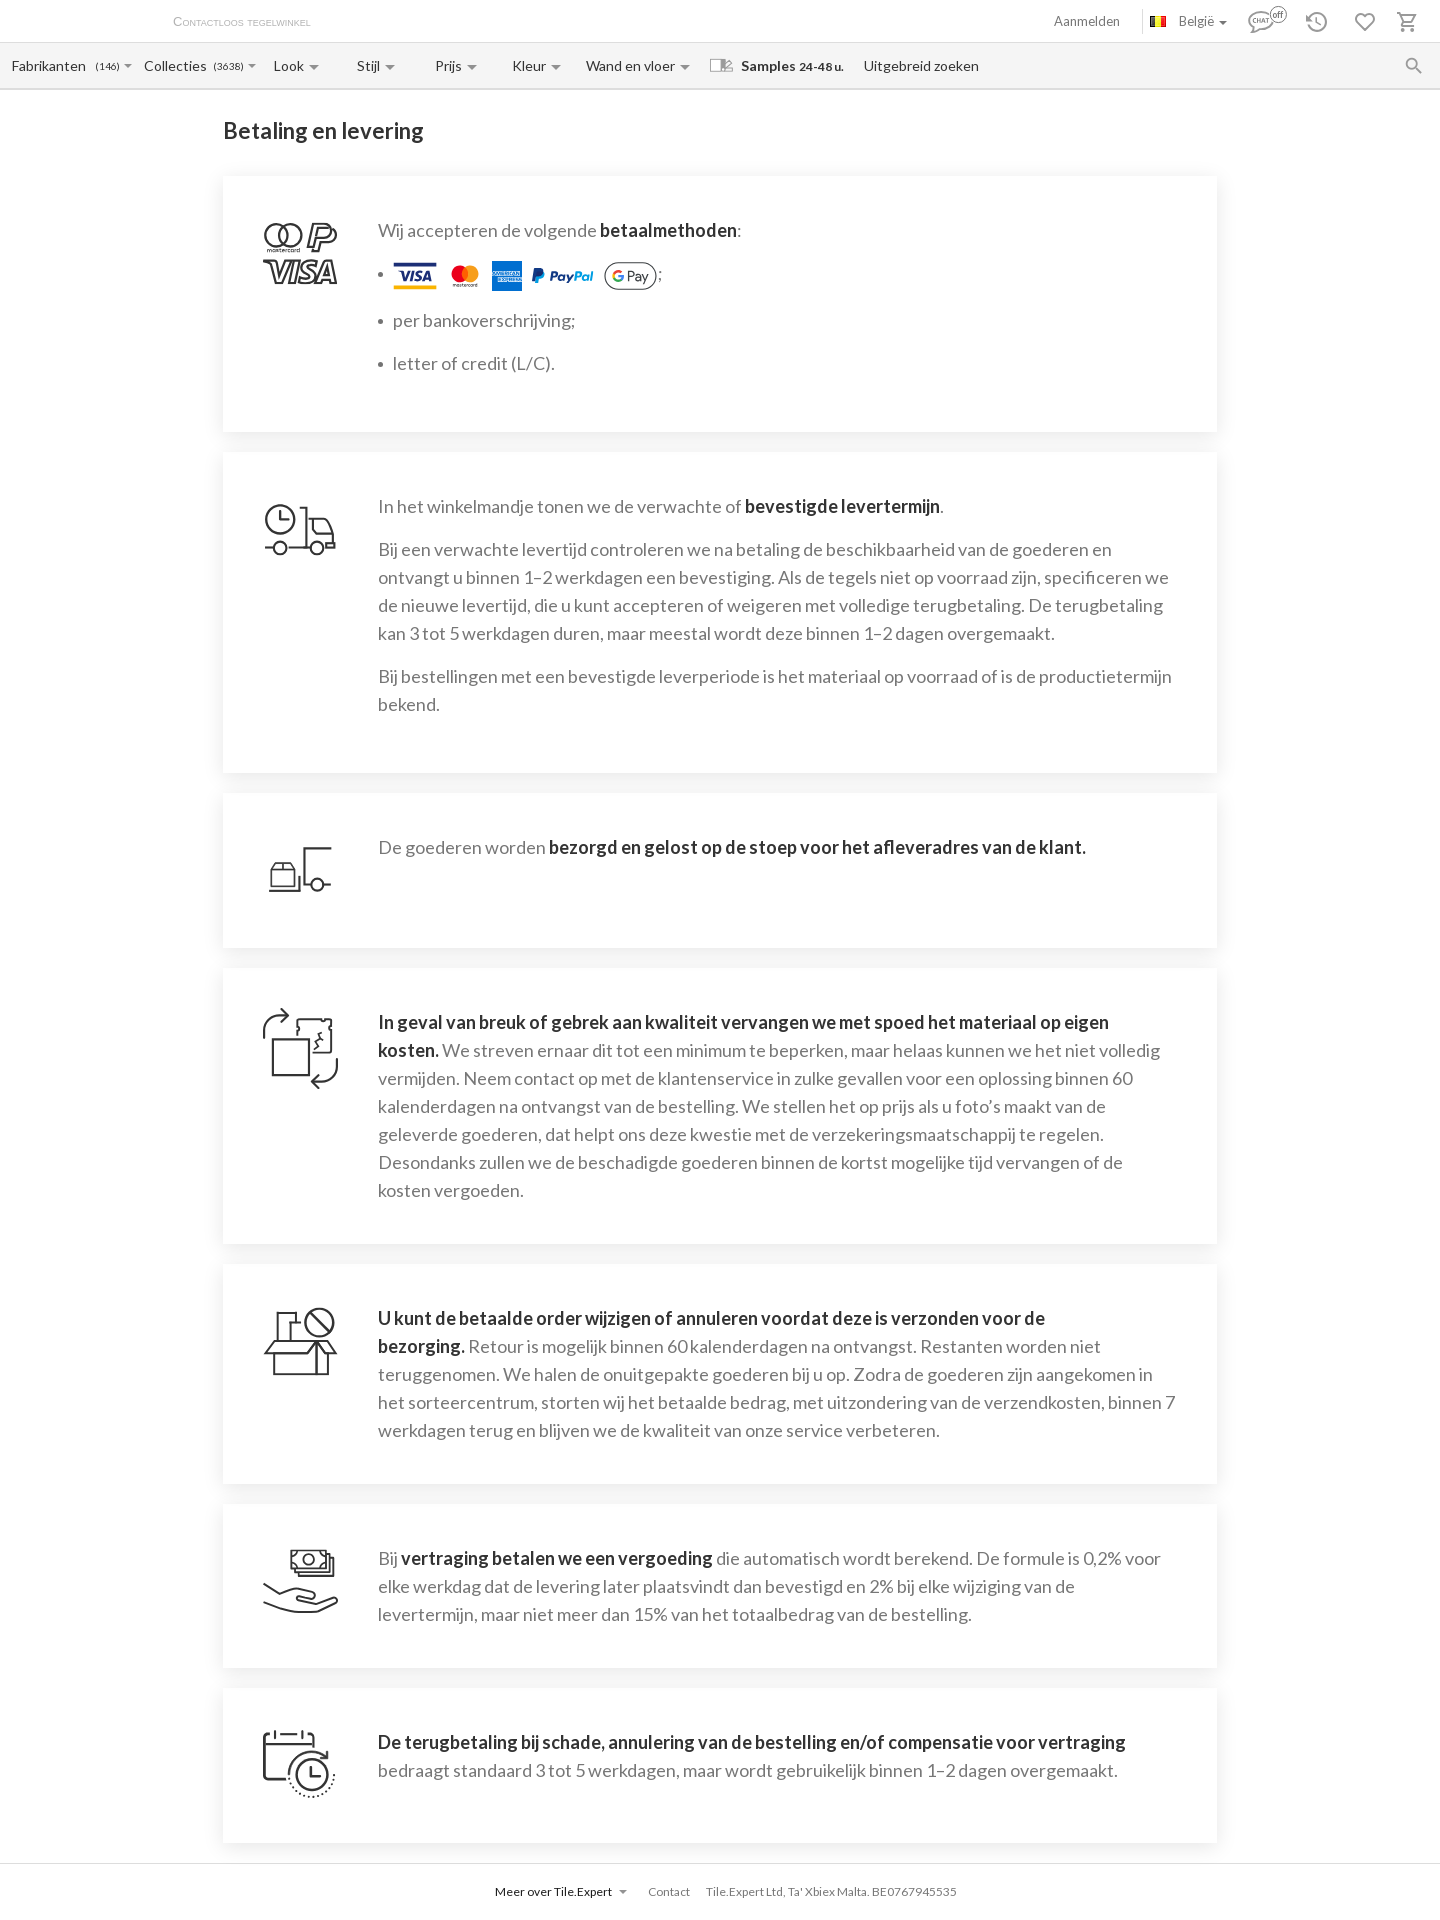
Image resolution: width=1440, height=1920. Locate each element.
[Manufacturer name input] (52, 65)
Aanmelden (1087, 21)
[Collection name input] (177, 65)
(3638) (228, 66)
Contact (669, 1891)
